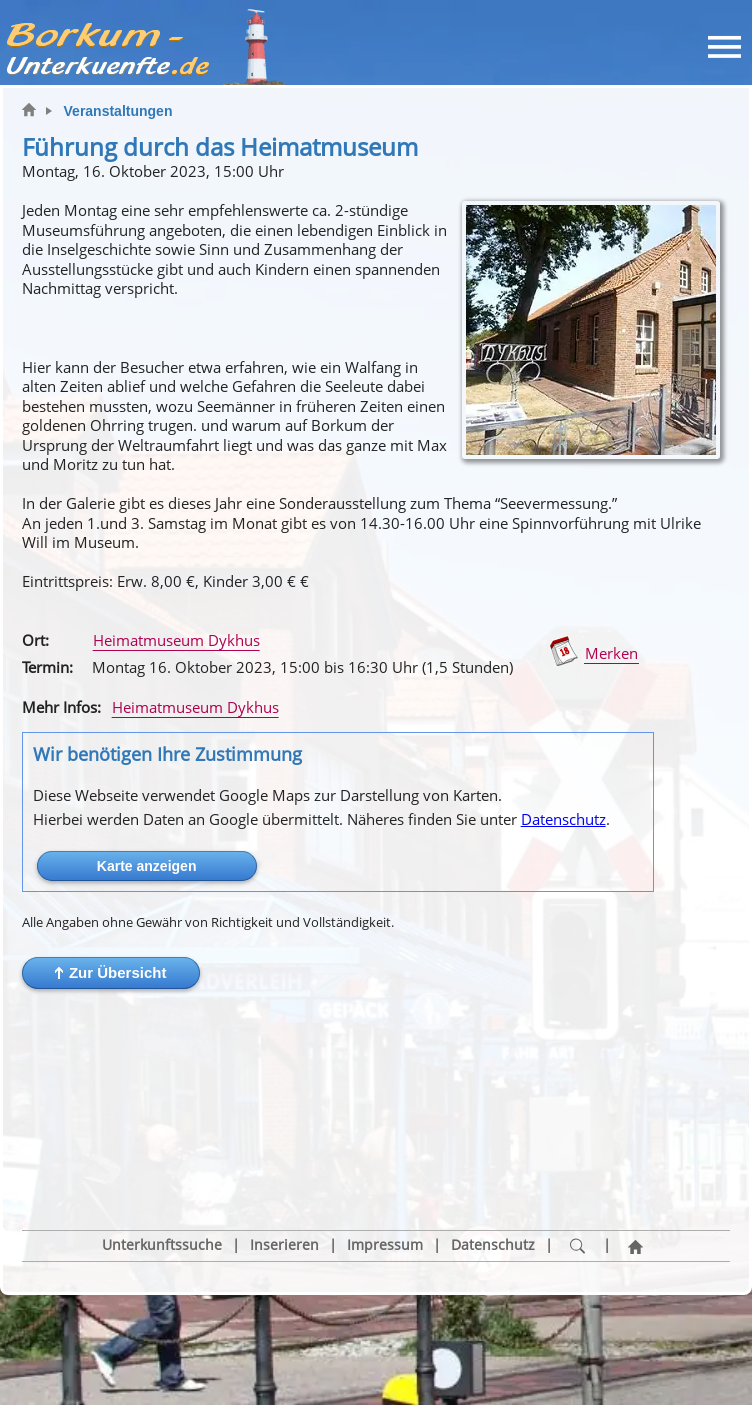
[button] (111, 973)
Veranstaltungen (118, 111)
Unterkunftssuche (162, 1155)
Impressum (385, 1155)
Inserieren (284, 1155)
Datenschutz (563, 819)
